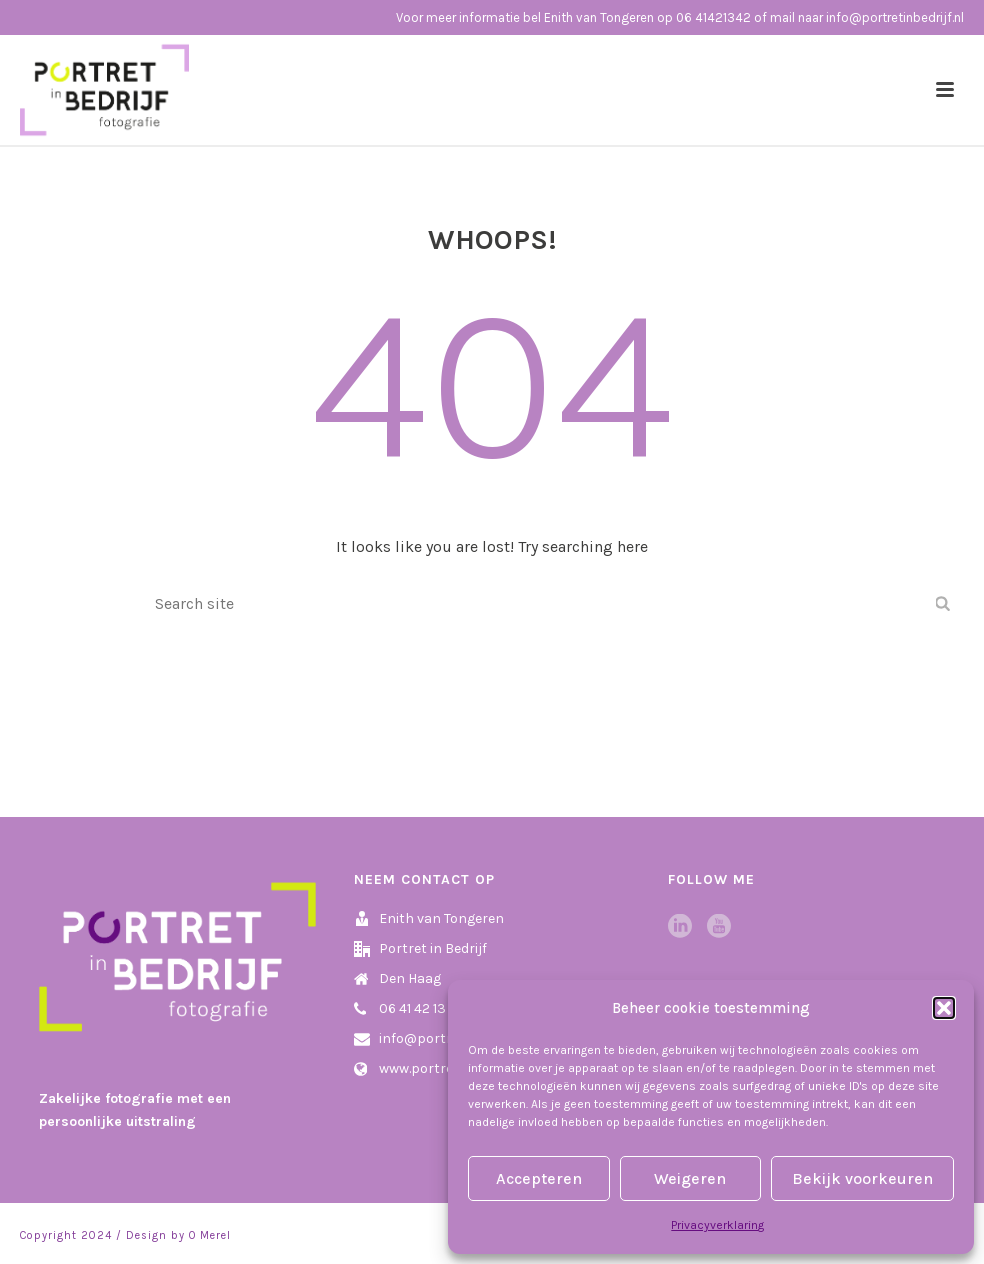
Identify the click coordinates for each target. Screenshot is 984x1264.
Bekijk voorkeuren (862, 1178)
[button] (944, 1008)
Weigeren (690, 1178)
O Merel (210, 1235)
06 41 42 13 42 (422, 1008)
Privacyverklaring (717, 1225)
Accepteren (539, 1178)
